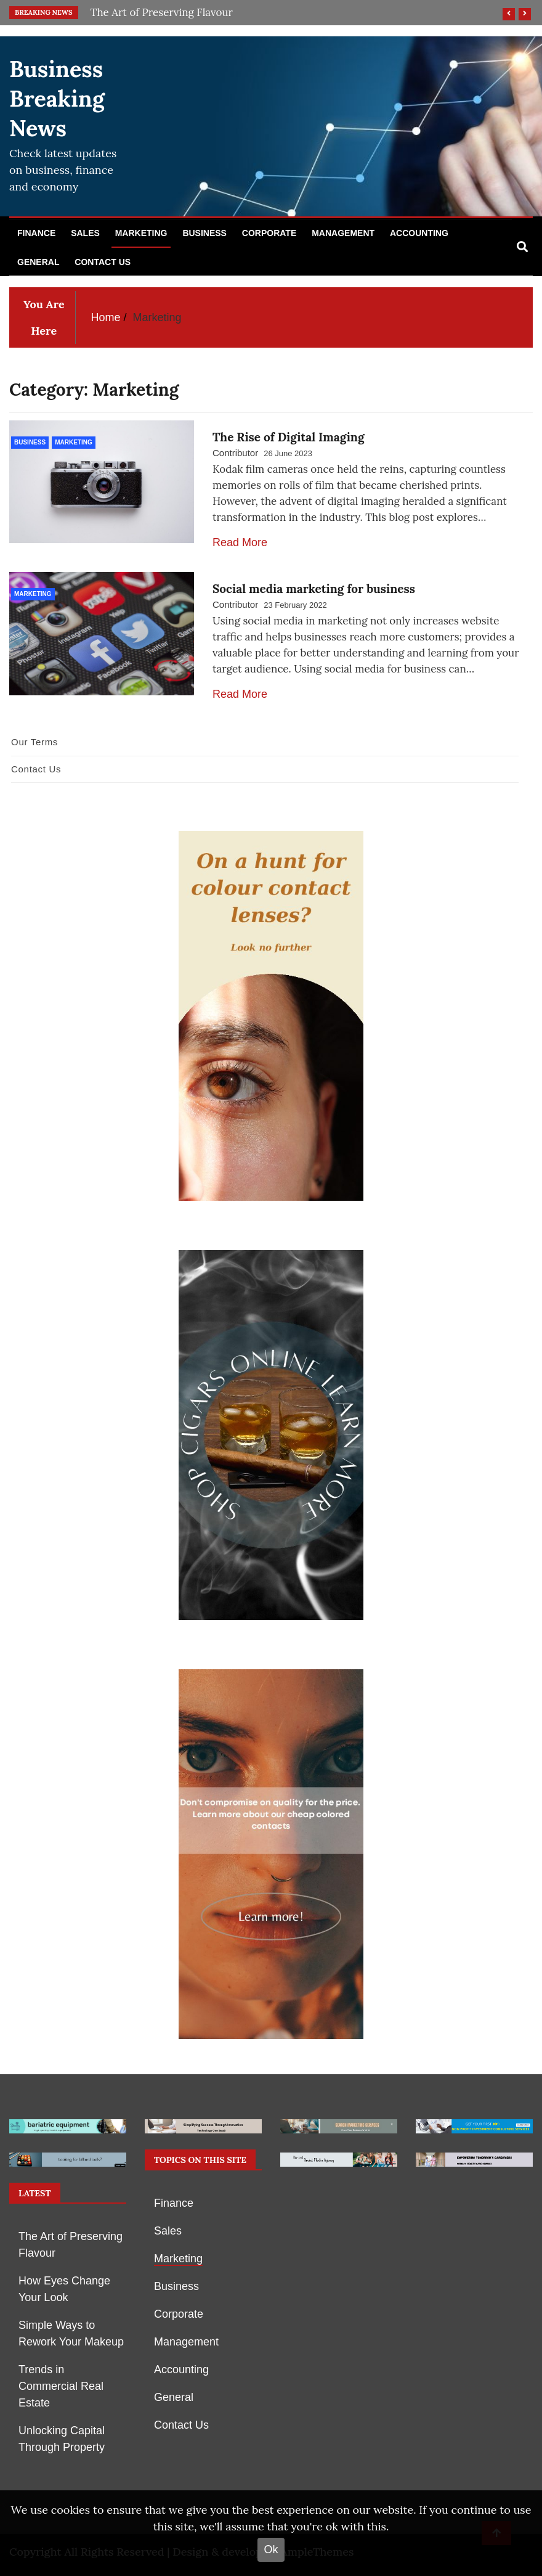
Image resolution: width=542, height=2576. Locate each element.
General (38, 262)
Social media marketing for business (313, 588)
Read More (239, 542)
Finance (36, 233)
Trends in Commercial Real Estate (60, 2386)
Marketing (141, 233)
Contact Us (103, 262)
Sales (85, 233)
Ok (271, 2549)
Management (343, 233)
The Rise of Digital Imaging (288, 437)
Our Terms (34, 742)
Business (204, 233)
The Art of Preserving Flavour (162, 12)
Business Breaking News (57, 98)
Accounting (419, 233)
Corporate (269, 233)
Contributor (235, 453)
